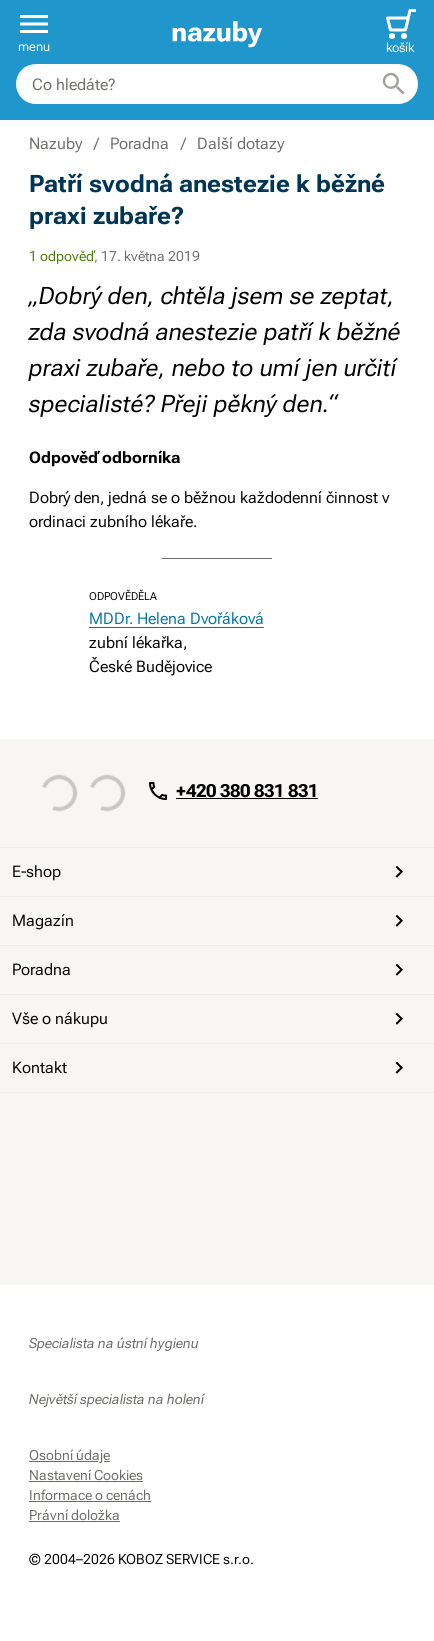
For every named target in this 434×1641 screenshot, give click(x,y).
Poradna (211, 970)
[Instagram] (143, 1129)
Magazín (211, 921)
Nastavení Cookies (86, 1475)
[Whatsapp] (191, 1129)
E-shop (211, 872)
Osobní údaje (69, 1455)
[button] (34, 32)
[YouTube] (95, 1129)
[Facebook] (47, 1129)
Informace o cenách (90, 1495)
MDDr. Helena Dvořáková (176, 618)
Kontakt (211, 1068)
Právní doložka (74, 1515)
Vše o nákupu (211, 1019)
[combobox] (217, 84)
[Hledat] (394, 84)
